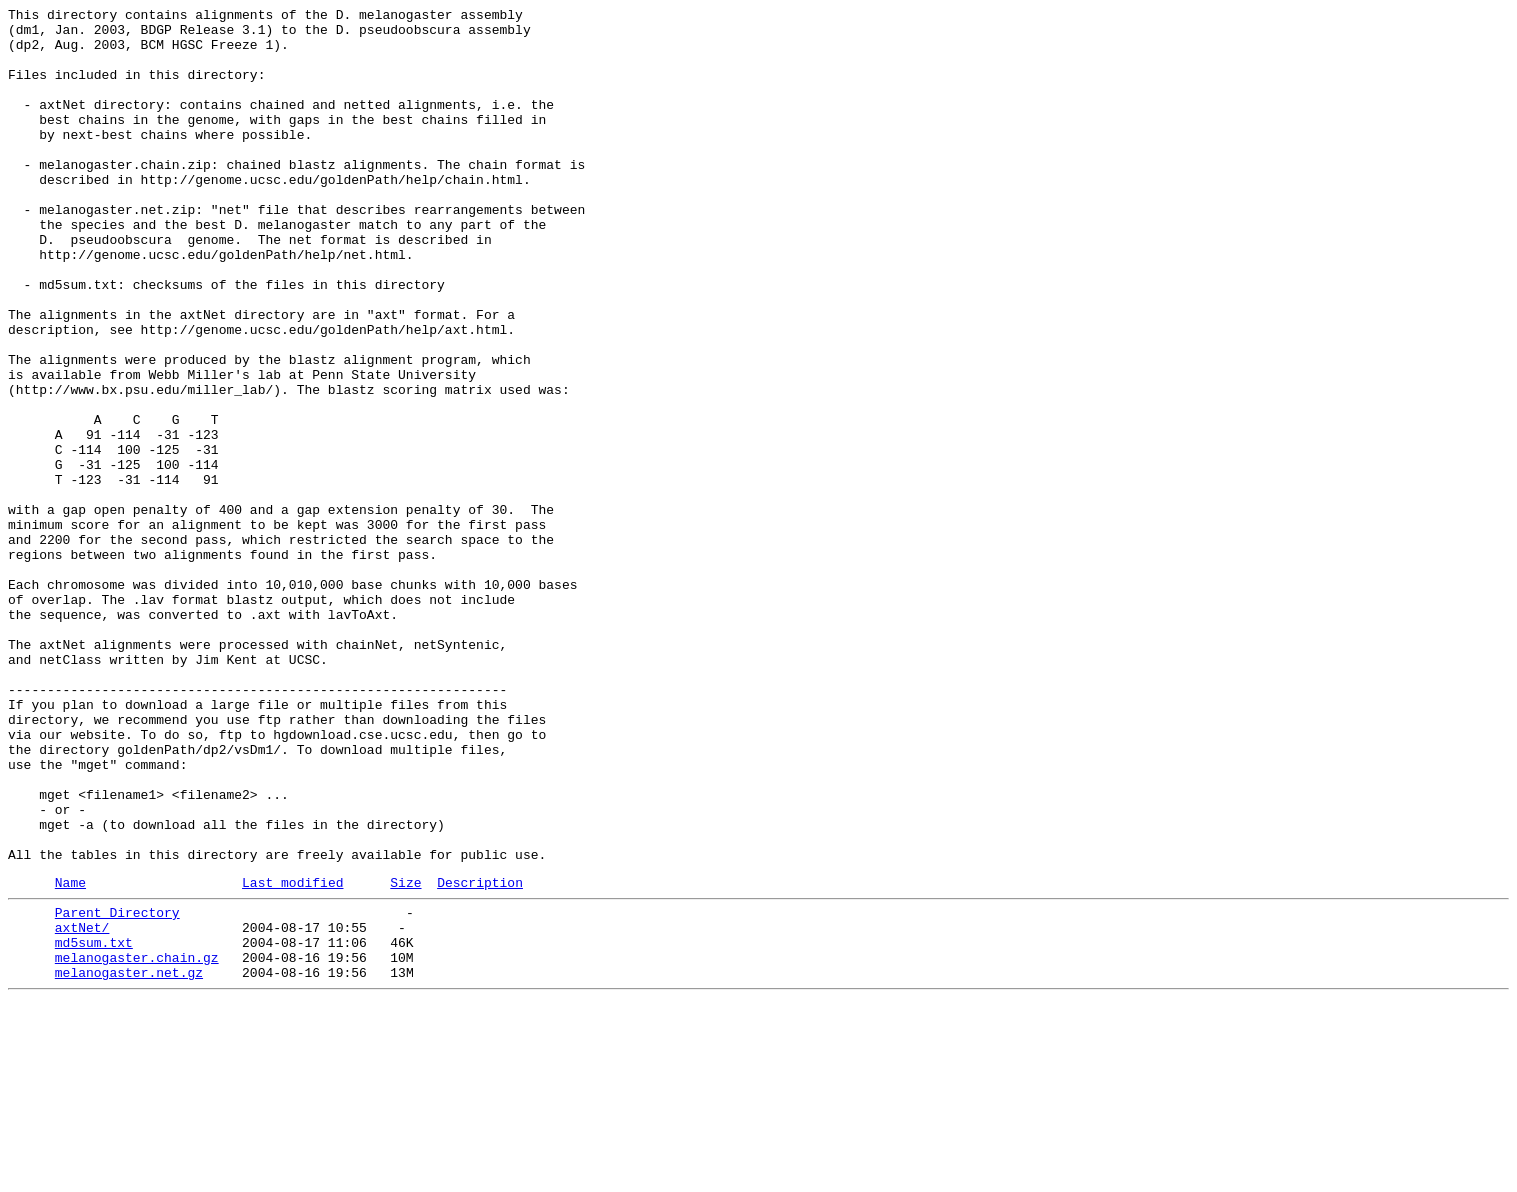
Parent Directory (117, 1089)
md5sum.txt (94, 1125)
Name (70, 1056)
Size (405, 1056)
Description (480, 1056)
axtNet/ (82, 1107)
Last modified (292, 1056)
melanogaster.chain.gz (137, 1143)
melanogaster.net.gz (129, 1161)
